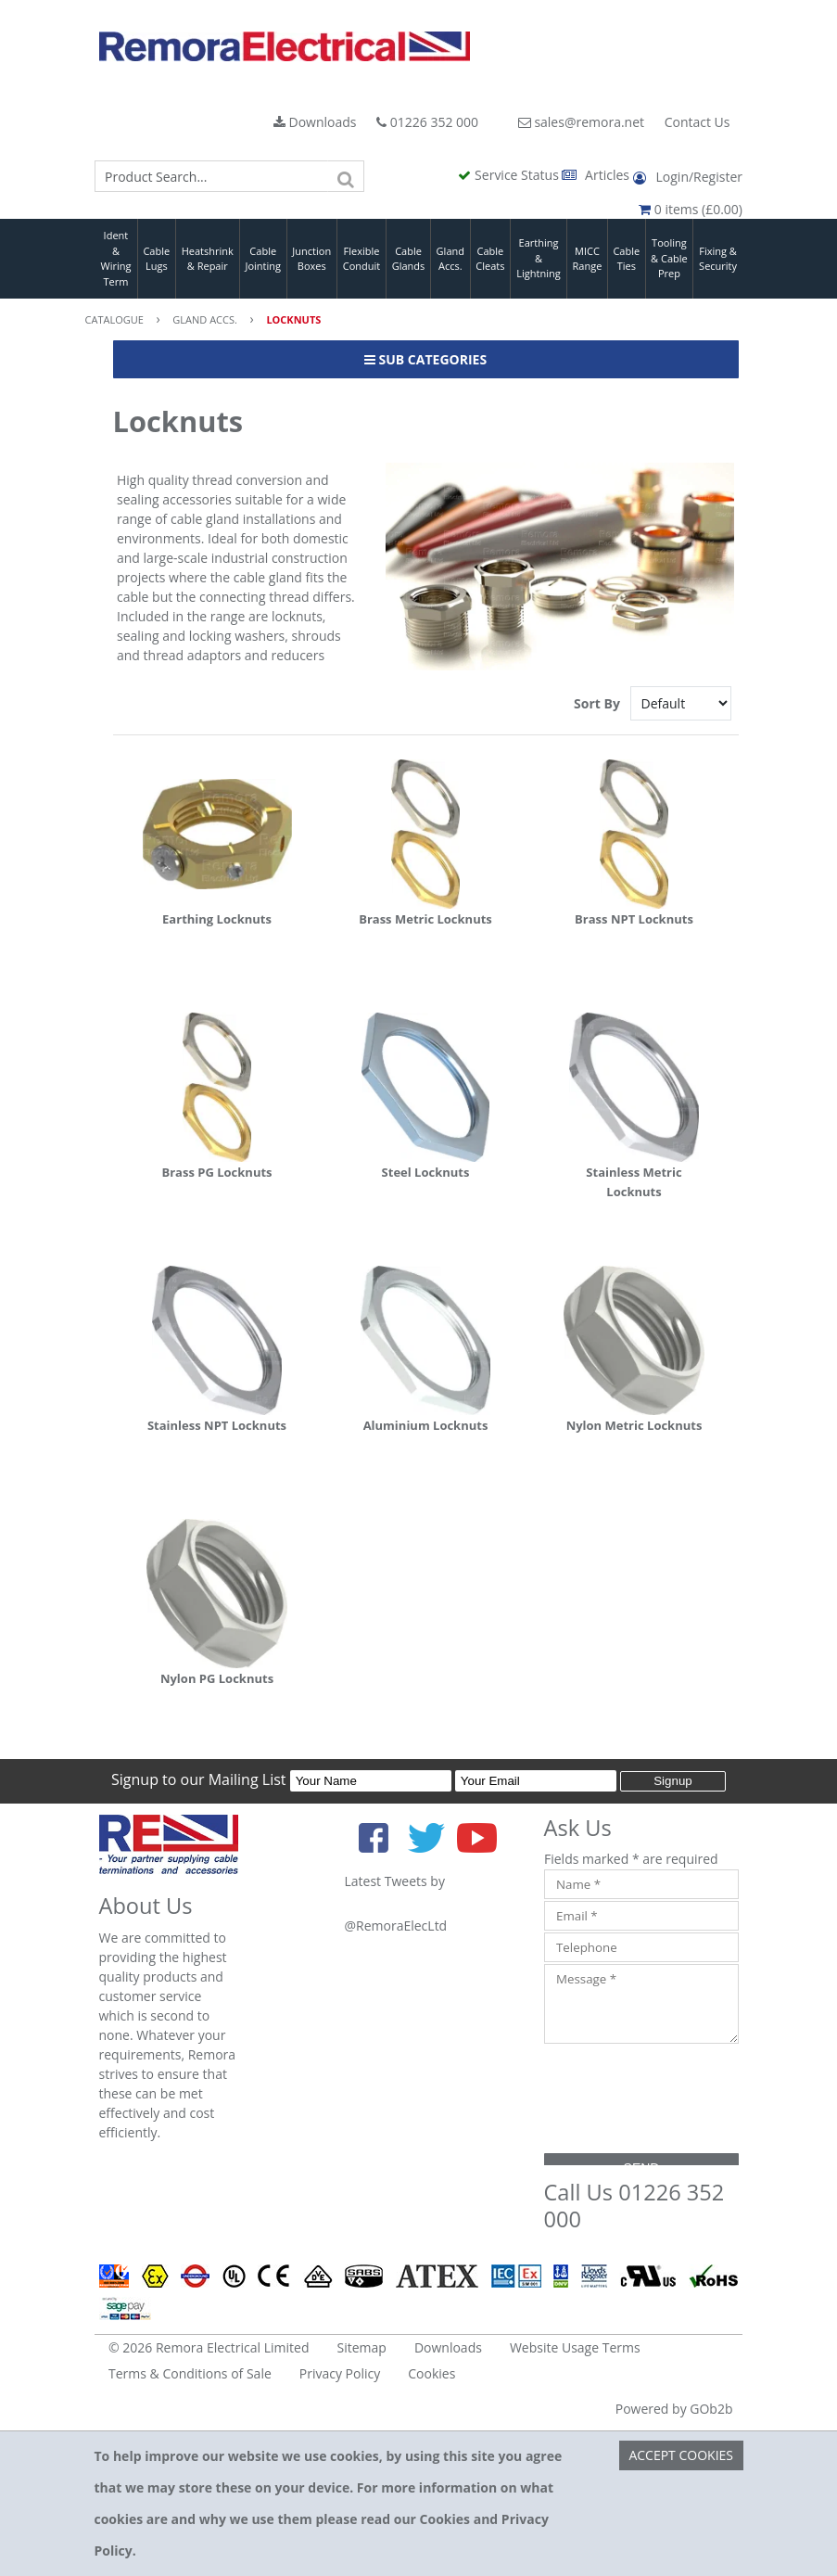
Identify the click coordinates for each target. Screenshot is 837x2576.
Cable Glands (408, 259)
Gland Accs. (450, 259)
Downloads (315, 122)
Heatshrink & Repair (208, 259)
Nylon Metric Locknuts (634, 1425)
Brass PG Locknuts (216, 1172)
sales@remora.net (581, 122)
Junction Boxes (311, 259)
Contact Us (697, 122)
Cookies (431, 2373)
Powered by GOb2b (674, 2408)
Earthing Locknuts (217, 919)
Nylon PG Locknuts (216, 1678)
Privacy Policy (339, 2373)
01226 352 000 (427, 122)
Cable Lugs (156, 259)
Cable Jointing (263, 259)
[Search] (345, 176)
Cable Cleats (490, 259)
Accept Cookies (680, 2455)
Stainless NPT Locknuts (216, 1425)
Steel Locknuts (426, 1172)
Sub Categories (425, 359)
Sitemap (362, 2347)
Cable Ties (626, 259)
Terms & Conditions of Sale (190, 2373)
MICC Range (587, 259)
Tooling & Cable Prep (669, 258)
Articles (597, 175)
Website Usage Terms (575, 2347)
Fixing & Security (718, 259)
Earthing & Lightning (538, 258)
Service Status (510, 175)
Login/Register (687, 176)
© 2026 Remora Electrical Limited (209, 2347)
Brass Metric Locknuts (425, 919)
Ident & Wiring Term (115, 258)
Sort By (598, 703)
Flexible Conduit (361, 259)
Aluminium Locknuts (425, 1425)
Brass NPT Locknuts (634, 919)
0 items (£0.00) (690, 209)
